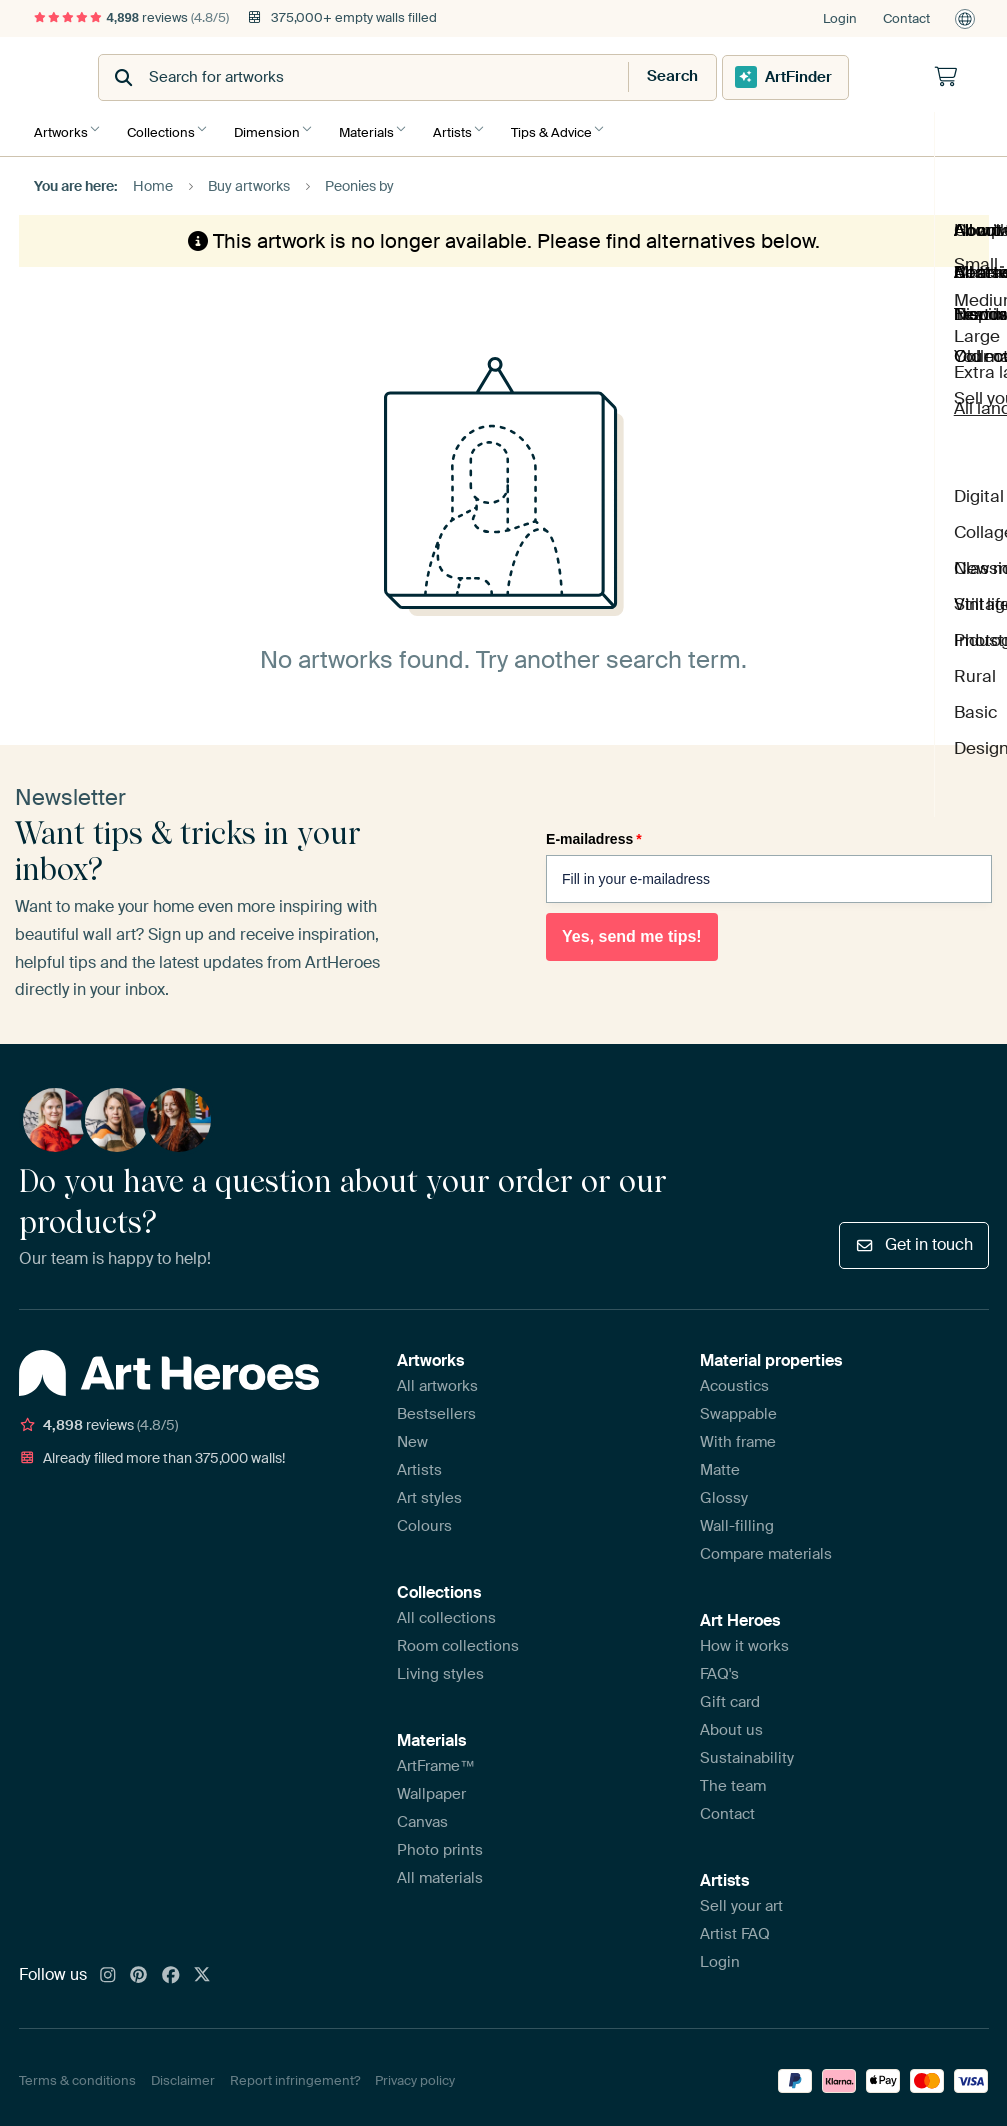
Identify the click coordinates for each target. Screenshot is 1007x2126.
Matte (720, 1463)
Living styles (440, 1667)
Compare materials (766, 1547)
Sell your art (741, 1899)
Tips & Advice (576, 127)
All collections (446, 1611)
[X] (202, 1969)
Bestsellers (436, 1407)
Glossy (724, 1491)
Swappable (738, 1407)
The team (733, 1779)
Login (840, 18)
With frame (738, 1435)
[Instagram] (108, 1969)
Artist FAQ (735, 1927)
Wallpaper (431, 1787)
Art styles (429, 1491)
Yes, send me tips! (632, 930)
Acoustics (734, 1379)
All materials (440, 1871)
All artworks (437, 1379)
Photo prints (440, 1843)
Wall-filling (737, 1519)
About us (731, 1723)
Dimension (277, 127)
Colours (424, 1519)
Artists (472, 127)
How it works (744, 1639)
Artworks (61, 127)
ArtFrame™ (436, 1759)
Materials (381, 127)
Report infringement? (295, 2074)
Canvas (422, 1815)
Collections (166, 127)
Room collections (458, 1639)
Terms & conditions (77, 2074)
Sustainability (747, 1751)
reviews (132, 17)
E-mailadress (594, 832)
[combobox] (454, 77)
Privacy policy (415, 2074)
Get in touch (913, 1237)
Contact (906, 18)
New (412, 1435)
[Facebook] (171, 1969)
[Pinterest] (139, 1969)
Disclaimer (183, 2074)
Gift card (730, 1695)
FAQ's (719, 1667)
